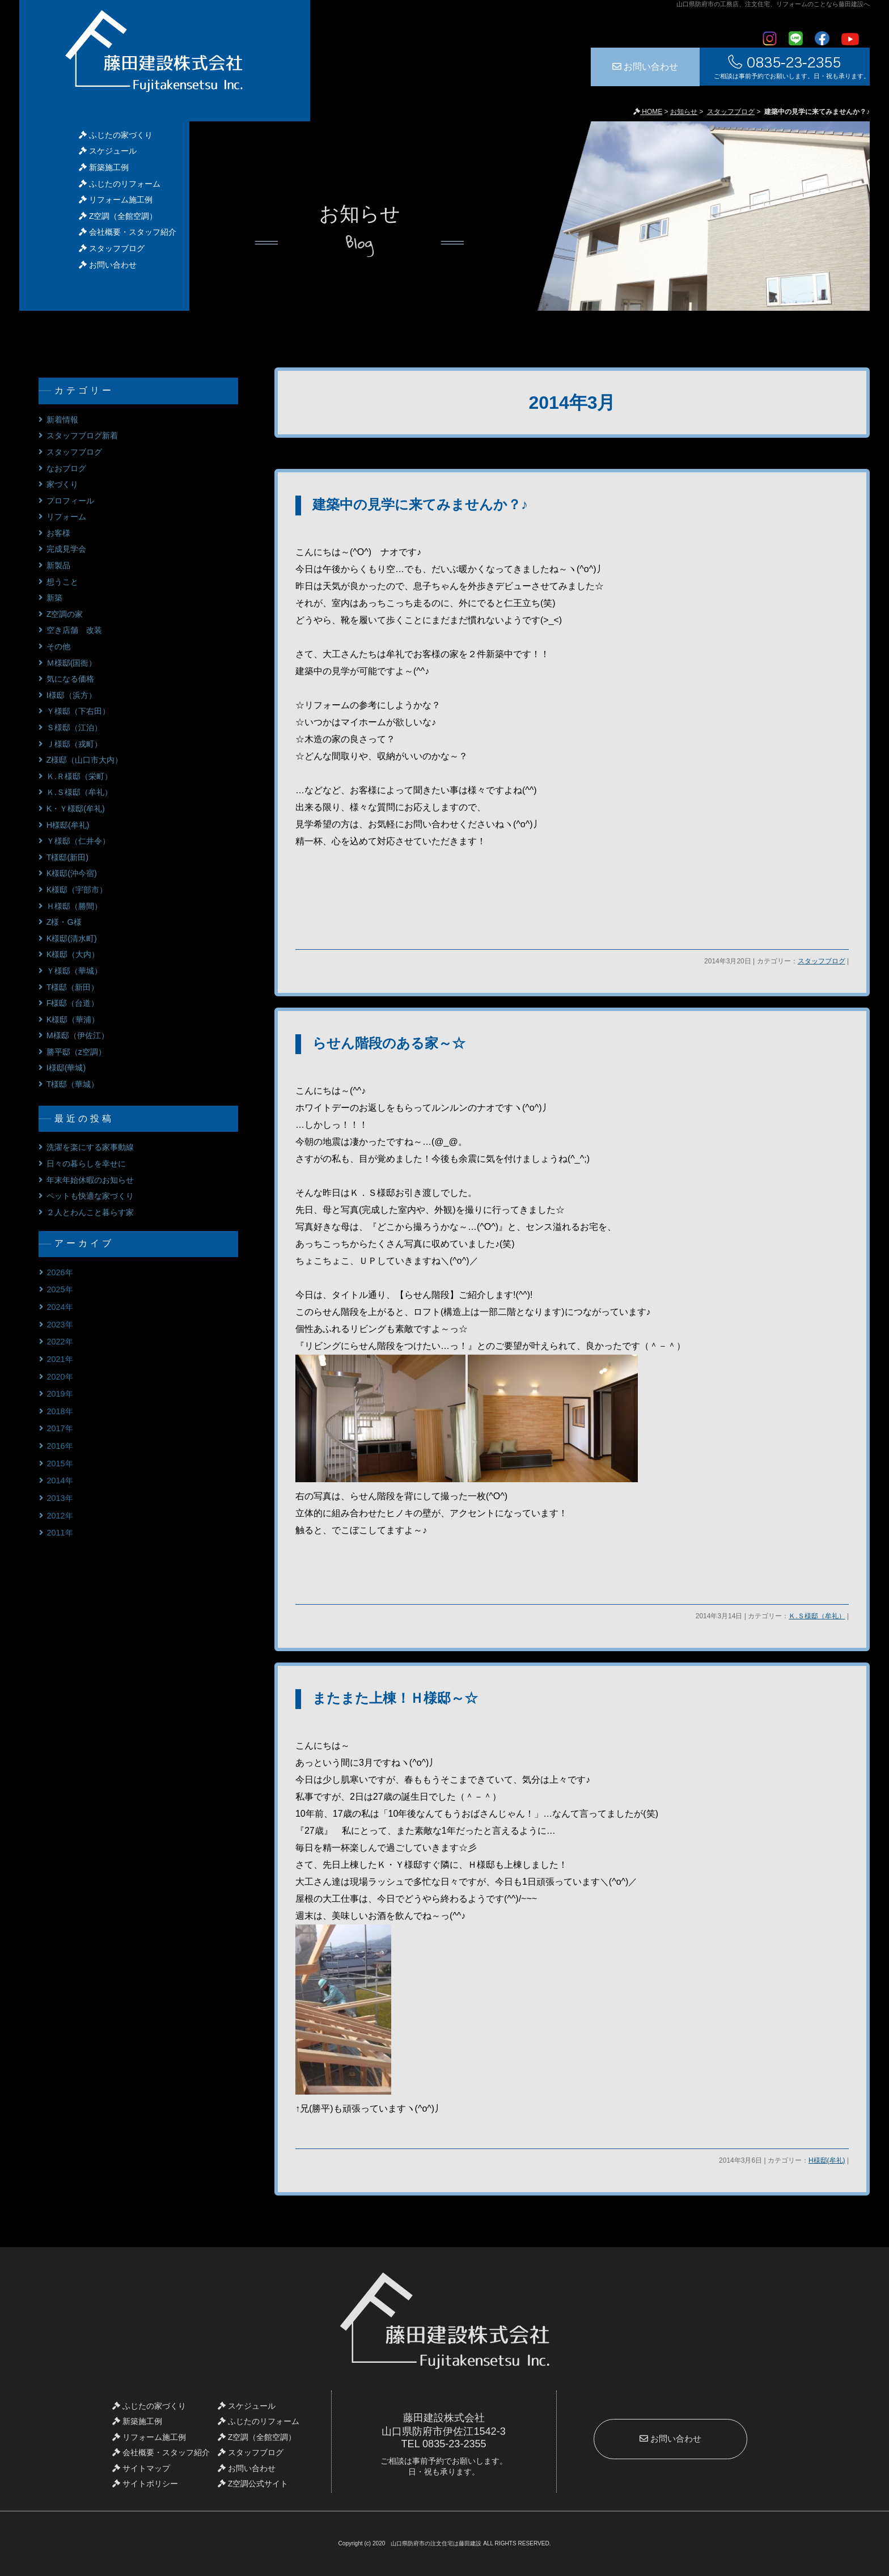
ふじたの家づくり (116, 134)
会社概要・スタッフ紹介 (127, 231)
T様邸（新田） (72, 987)
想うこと (62, 581)
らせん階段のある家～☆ (388, 1043)
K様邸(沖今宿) (71, 873)
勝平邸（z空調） (76, 1051)
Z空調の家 (64, 614)
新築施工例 (104, 167)
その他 (58, 646)
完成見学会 (66, 548)
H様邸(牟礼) (826, 2160)
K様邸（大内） (73, 954)
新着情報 (62, 419)
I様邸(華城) (66, 1067)
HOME (647, 112)
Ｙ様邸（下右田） (78, 711)
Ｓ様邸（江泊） (74, 727)
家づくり (62, 484)
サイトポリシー (145, 2483)
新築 (54, 597)
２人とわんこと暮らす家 (90, 1212)
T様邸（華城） (72, 1084)
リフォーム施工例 (116, 199)
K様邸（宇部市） (77, 889)
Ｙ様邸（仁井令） (78, 840)
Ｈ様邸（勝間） (74, 906)
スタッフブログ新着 (82, 435)
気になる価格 (70, 678)
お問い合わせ (645, 66)
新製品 (58, 565)
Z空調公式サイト (253, 2483)
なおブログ (66, 468)
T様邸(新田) (67, 857)
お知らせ (683, 112)
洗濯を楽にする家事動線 (90, 1147)
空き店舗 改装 (74, 630)
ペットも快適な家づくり (90, 1195)
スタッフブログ (731, 112)
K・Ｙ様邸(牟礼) (75, 808)
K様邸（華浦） (73, 1019)
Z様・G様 (64, 922)
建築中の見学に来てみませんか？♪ (420, 504)
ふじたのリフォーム (119, 183)
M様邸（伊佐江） (77, 1035)
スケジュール (108, 150)
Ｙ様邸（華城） (74, 970)
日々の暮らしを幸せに (86, 1163)
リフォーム (66, 516)
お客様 (58, 533)
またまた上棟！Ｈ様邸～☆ (395, 1698)
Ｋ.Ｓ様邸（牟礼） (817, 1616)
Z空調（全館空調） (118, 216)
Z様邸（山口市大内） (84, 759)
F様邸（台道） (72, 1003)
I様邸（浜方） (71, 695)
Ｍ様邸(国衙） (71, 662)
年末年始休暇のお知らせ (90, 1180)
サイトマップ (141, 2468)
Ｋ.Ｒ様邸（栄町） (79, 776)
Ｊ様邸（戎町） (74, 743)
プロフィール (70, 500)
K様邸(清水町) (71, 938)
